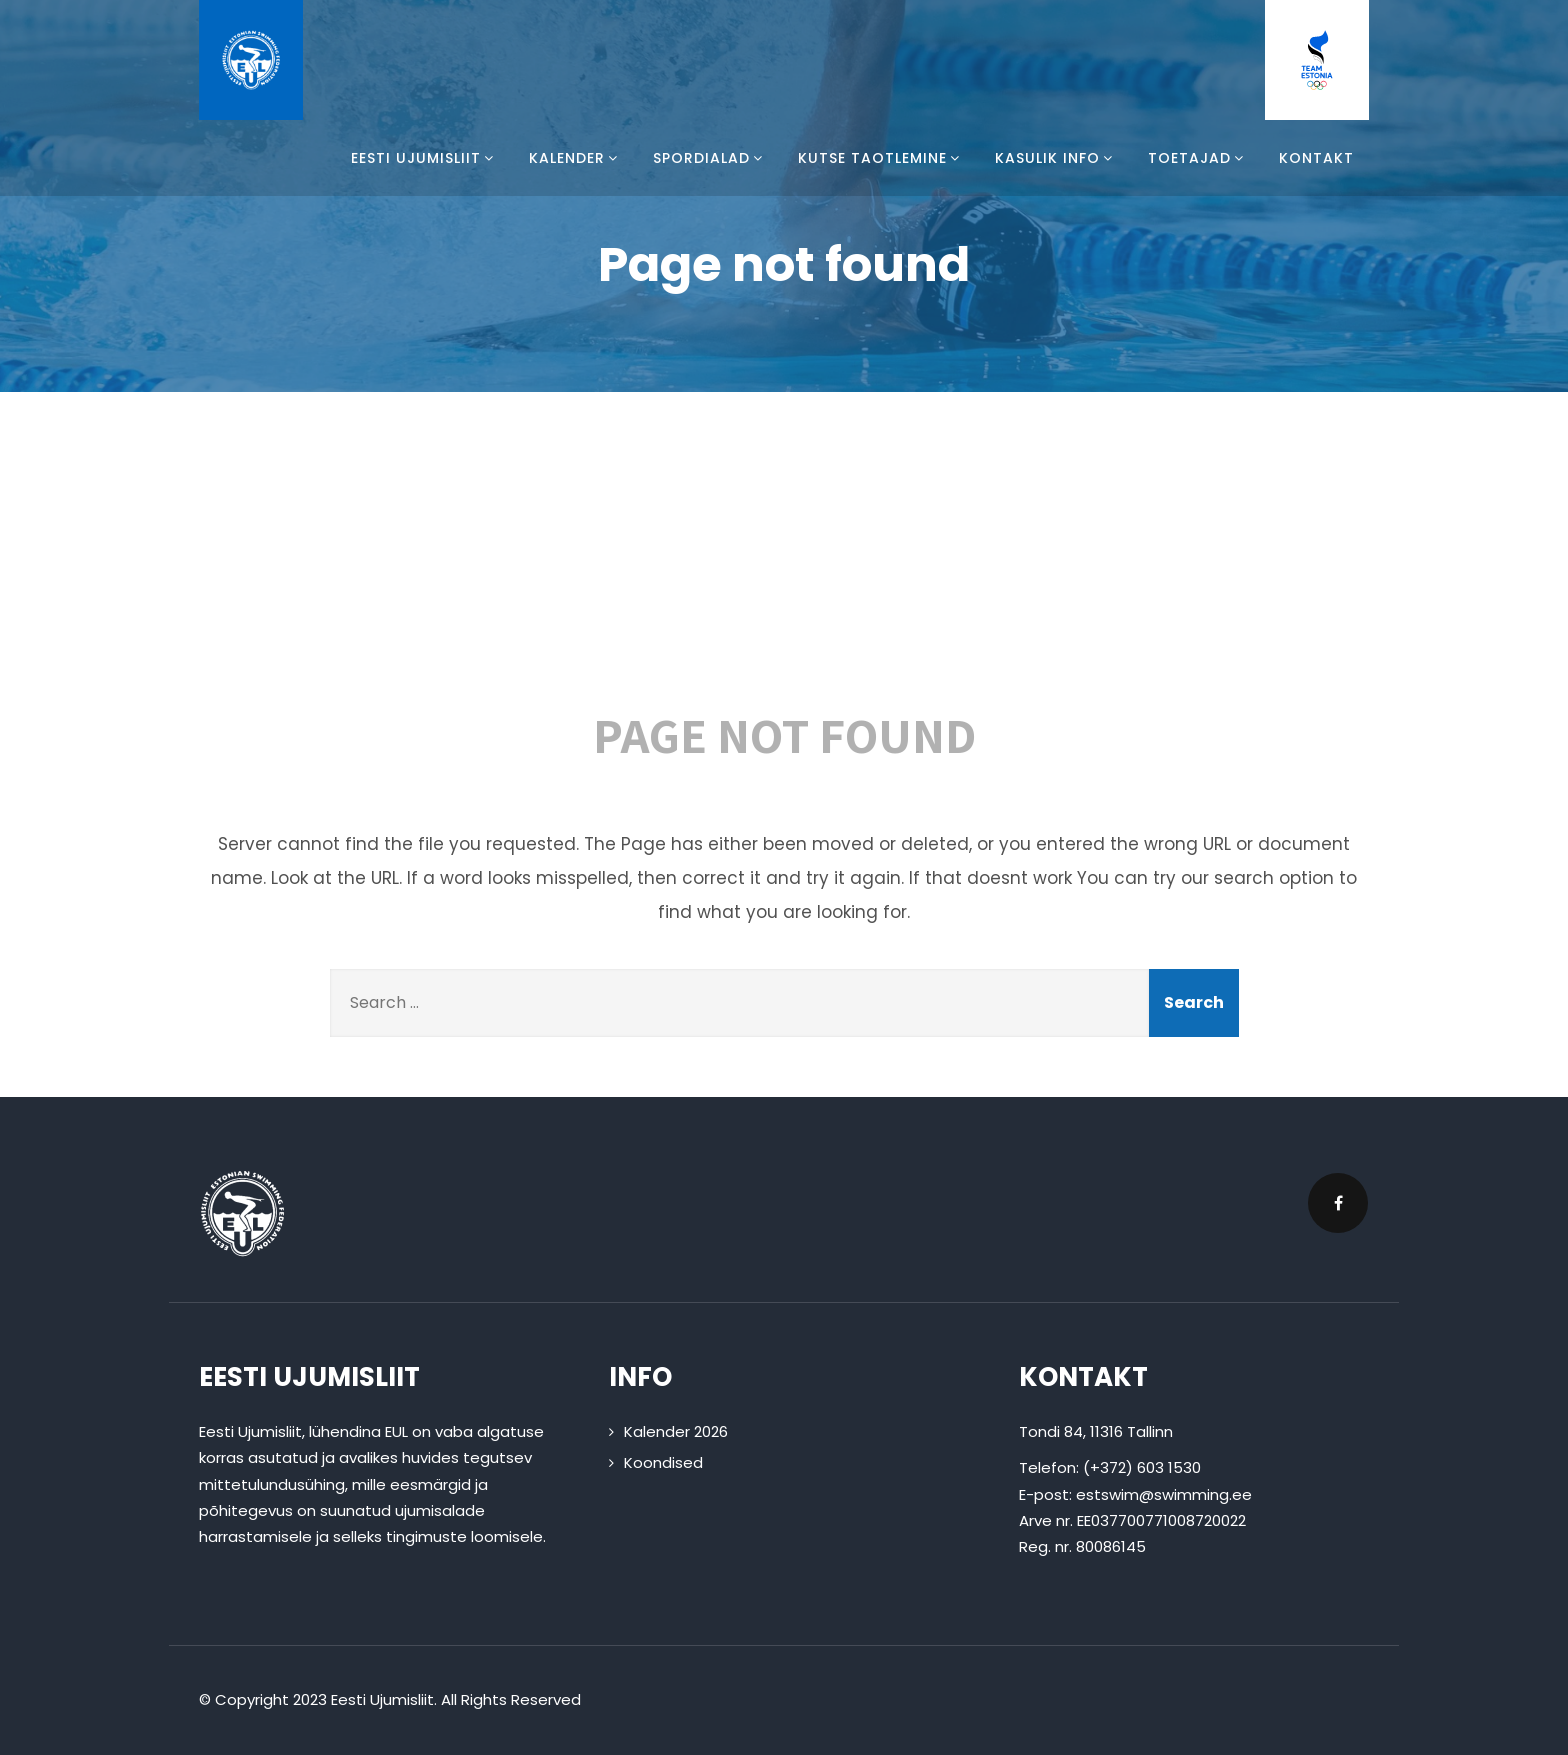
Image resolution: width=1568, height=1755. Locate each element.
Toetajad (1198, 158)
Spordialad (710, 158)
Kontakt (1316, 158)
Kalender (576, 158)
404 (784, 562)
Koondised (663, 1462)
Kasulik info (1056, 158)
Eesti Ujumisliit (425, 158)
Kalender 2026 (676, 1431)
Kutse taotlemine (881, 158)
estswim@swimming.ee (1164, 1494)
